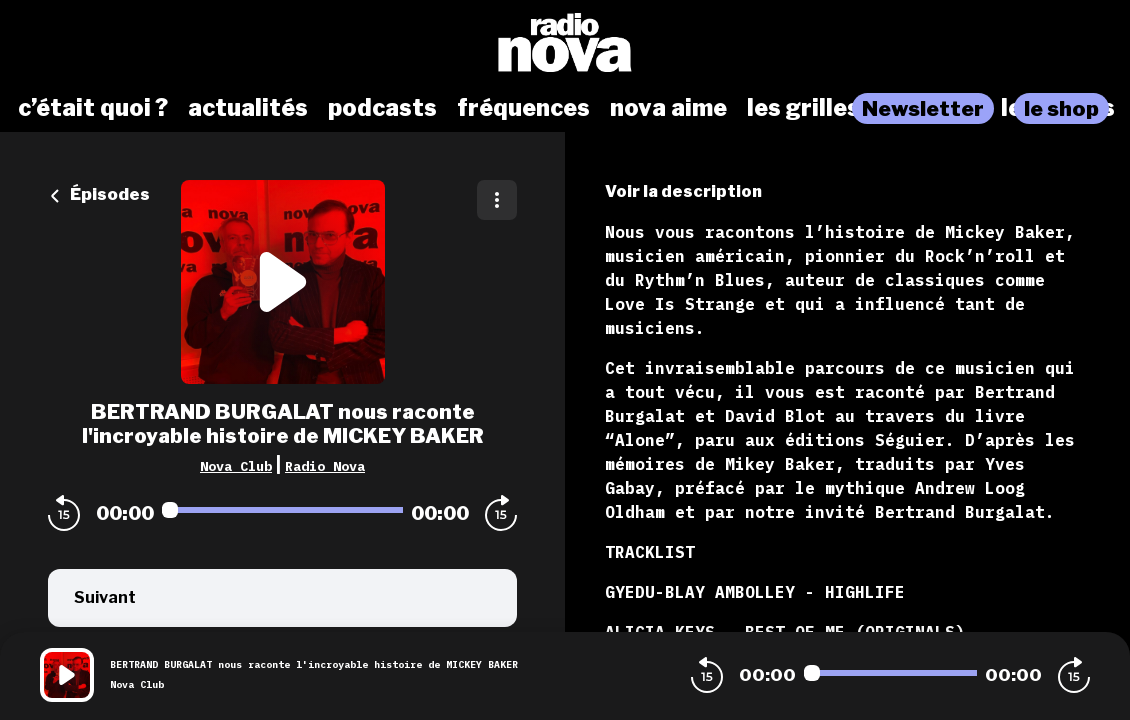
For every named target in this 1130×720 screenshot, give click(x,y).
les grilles (803, 108)
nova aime (668, 108)
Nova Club (236, 466)
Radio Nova (325, 466)
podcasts (382, 108)
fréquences (523, 108)
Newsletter (923, 108)
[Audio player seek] (282, 510)
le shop (1061, 108)
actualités (248, 108)
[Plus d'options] (497, 200)
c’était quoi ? (93, 108)
